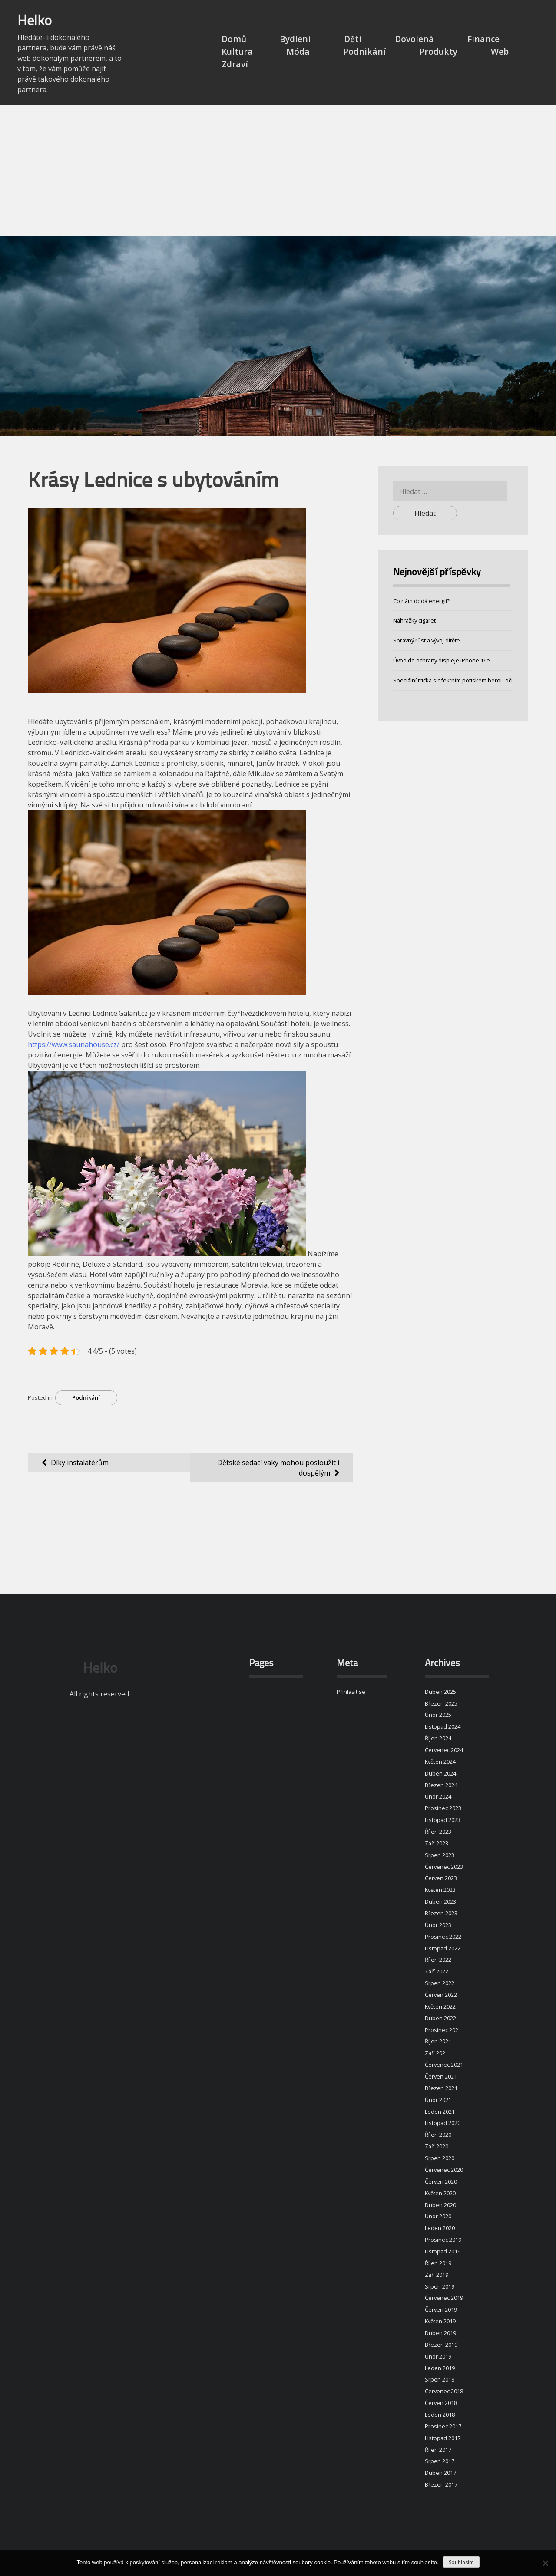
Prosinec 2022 (443, 1936)
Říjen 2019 (438, 2263)
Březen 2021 (441, 2088)
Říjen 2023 (438, 1831)
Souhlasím (461, 2562)
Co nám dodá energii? (421, 601)
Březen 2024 (441, 1785)
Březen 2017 (441, 2484)
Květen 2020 (440, 2193)
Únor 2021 (438, 2100)
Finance (483, 39)
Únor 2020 (438, 2216)
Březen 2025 (441, 1703)
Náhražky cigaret (414, 620)
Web (500, 51)
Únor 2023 (438, 1925)
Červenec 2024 (444, 1750)
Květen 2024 (440, 1762)
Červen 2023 (441, 1878)
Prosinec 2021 (443, 2030)
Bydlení (295, 39)
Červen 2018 (441, 2403)
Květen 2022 (440, 2006)
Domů (234, 39)
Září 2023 (436, 1843)
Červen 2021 (441, 2076)
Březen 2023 (441, 1913)
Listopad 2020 (442, 2123)
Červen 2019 (441, 2309)
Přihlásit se (351, 1692)
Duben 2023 (440, 1901)
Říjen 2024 (438, 1738)
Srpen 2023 (439, 1855)
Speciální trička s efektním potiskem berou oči (453, 680)
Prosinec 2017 (443, 2426)
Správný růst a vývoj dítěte (426, 640)
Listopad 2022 (442, 1948)
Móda (298, 51)
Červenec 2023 (444, 1867)
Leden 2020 (440, 2228)
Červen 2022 (441, 1995)
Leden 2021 (440, 2111)
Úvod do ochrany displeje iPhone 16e (441, 660)
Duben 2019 (440, 2333)
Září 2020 (436, 2146)
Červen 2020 (441, 2181)
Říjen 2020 (438, 2134)
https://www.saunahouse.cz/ (73, 1044)
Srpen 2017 (439, 2461)
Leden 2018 (440, 2414)
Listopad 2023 (442, 1820)
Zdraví (235, 64)
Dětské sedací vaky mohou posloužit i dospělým (278, 1468)
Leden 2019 (440, 2368)
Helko (34, 22)
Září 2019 (436, 2275)
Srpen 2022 (439, 1983)
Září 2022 (436, 1971)
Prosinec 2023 (443, 1808)
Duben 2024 (440, 1773)
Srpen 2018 (439, 2379)
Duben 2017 (440, 2473)
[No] (545, 2563)
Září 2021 (436, 2053)
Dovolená (414, 39)
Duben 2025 (440, 1692)
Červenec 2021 (444, 2065)
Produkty (438, 51)
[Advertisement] (278, 170)
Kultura (237, 51)
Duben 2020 (440, 2205)
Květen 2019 (440, 2321)
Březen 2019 (441, 2345)
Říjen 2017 (438, 2450)
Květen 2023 (440, 1890)
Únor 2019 (438, 2356)
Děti (352, 39)
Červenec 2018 (444, 2391)
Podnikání (364, 51)
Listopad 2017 (442, 2438)
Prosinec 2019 (443, 2239)
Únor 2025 (438, 1715)
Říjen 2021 (438, 2041)
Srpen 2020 (439, 2158)
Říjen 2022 (438, 1959)
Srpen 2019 (439, 2286)
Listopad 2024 (442, 1726)
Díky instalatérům (80, 1462)
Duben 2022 (440, 2018)
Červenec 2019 (444, 2298)
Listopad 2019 (442, 2251)
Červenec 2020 (444, 2170)
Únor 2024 (438, 1796)
